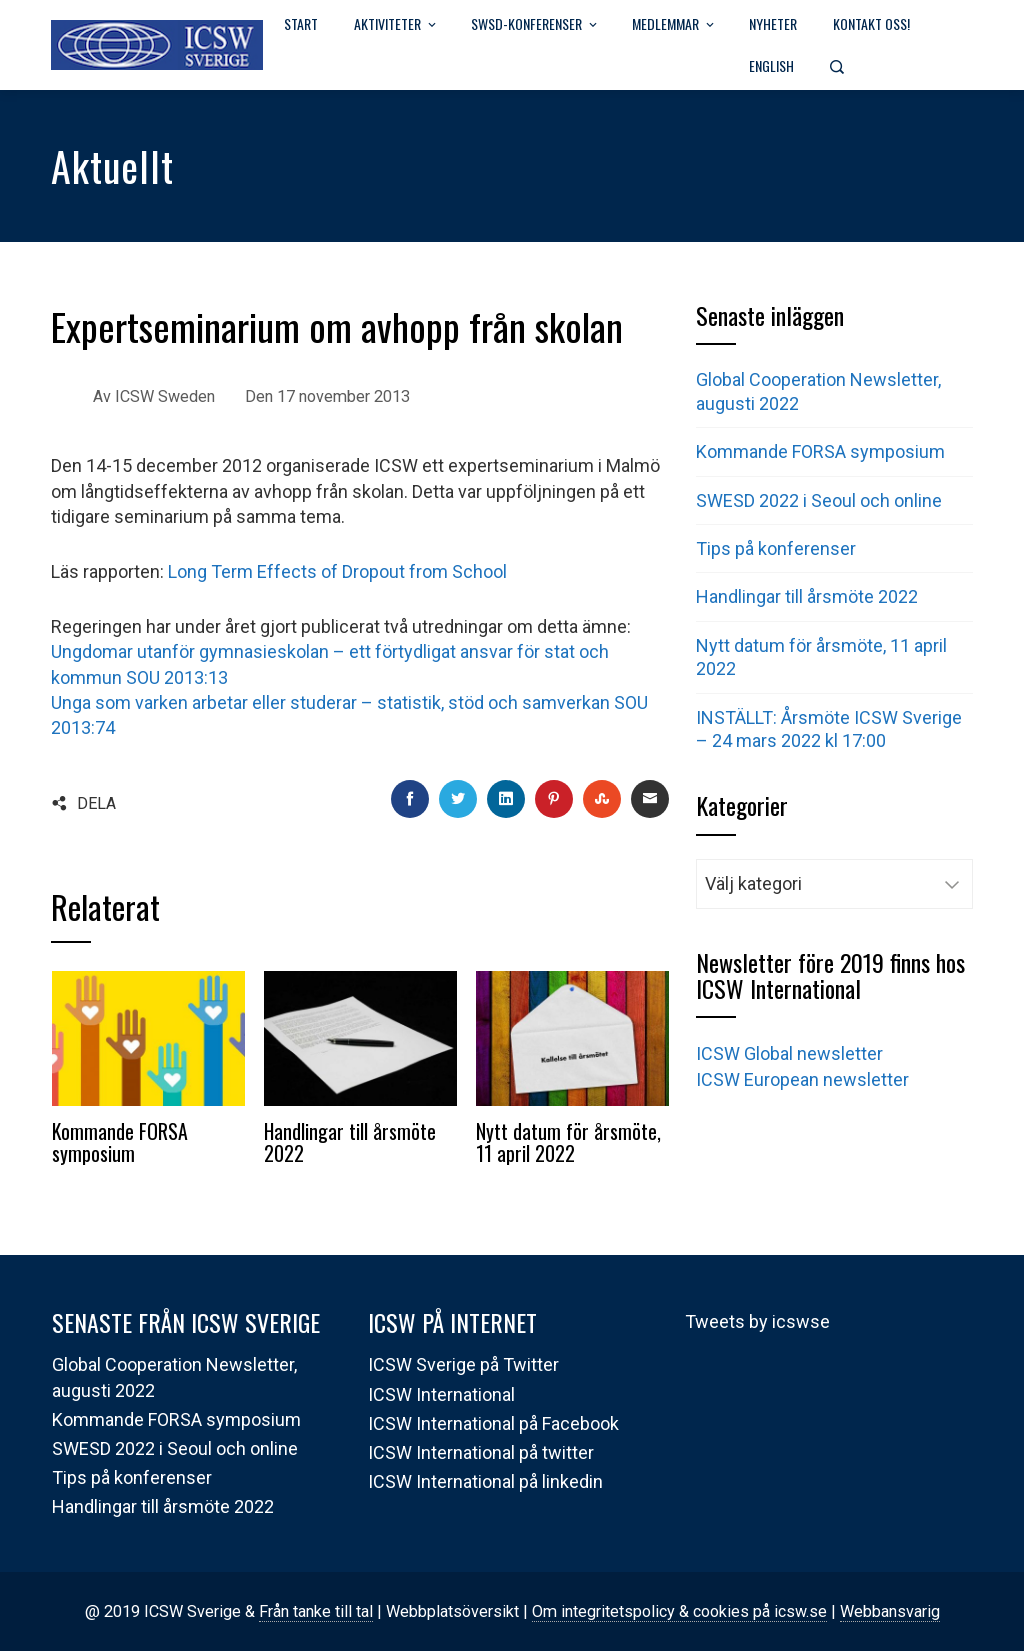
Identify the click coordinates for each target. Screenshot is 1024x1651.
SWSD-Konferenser (535, 25)
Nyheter (773, 23)
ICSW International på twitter (481, 1452)
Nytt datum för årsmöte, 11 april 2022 (568, 1142)
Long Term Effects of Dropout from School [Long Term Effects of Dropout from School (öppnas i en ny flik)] (337, 571)
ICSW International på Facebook (493, 1423)
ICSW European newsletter (802, 1079)
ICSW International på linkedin (485, 1481)
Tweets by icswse (757, 1321)
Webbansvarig (890, 1611)
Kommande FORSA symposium (120, 1142)
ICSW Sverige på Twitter (463, 1364)
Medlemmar (674, 25)
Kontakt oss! (871, 23)
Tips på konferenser (776, 548)
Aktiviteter (396, 25)
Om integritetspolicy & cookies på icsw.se (679, 1611)
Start (301, 23)
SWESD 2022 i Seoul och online (819, 500)
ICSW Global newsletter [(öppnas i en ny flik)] (789, 1053)
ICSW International (441, 1394)
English (771, 65)
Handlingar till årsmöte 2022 (350, 1142)
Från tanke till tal (316, 1611)
